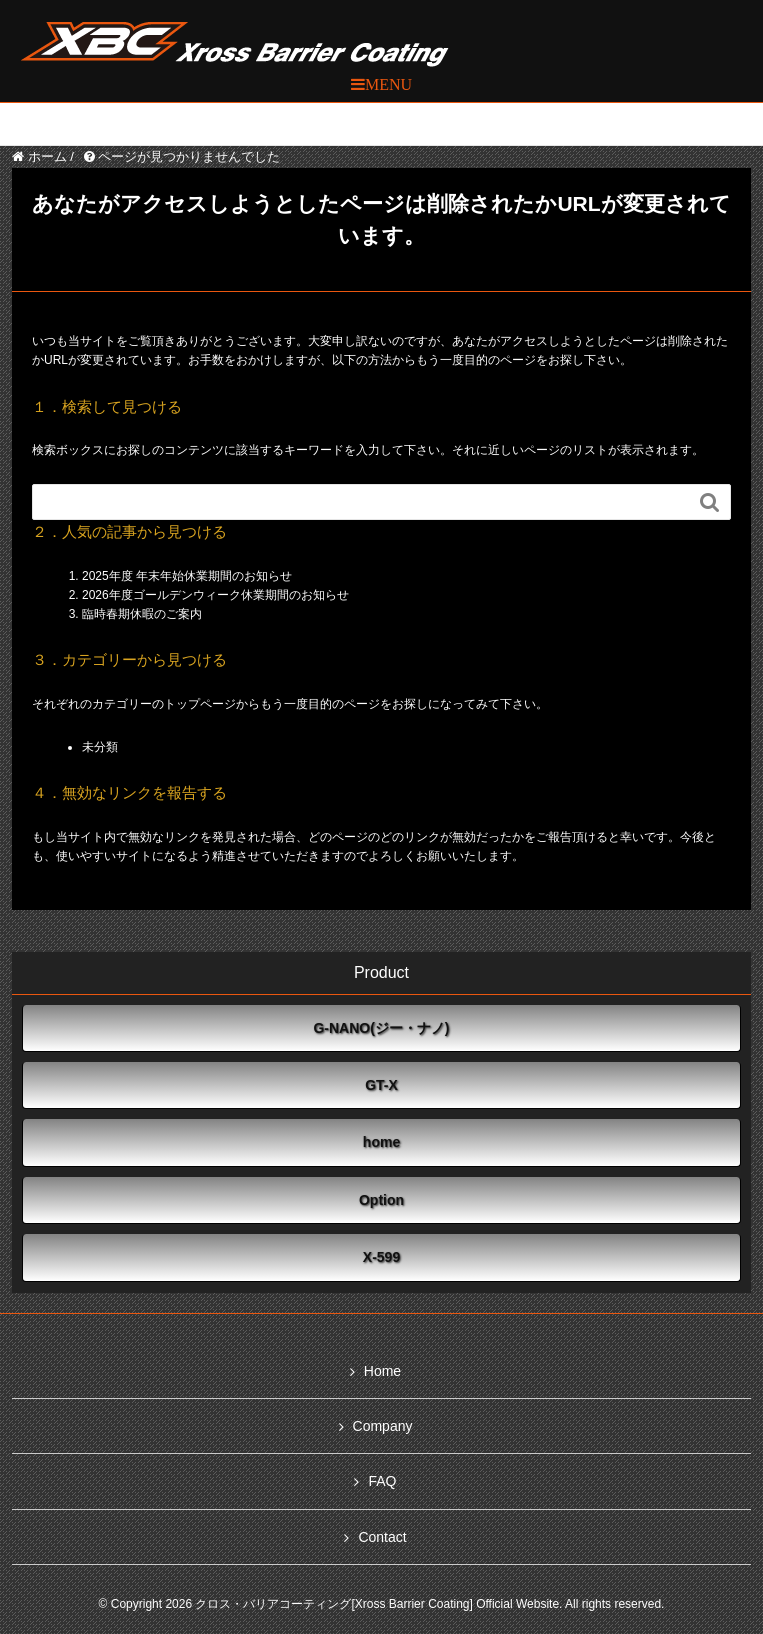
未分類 (100, 747)
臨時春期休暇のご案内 (142, 614)
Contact (382, 1537)
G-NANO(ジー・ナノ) (381, 1028)
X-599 (381, 1257)
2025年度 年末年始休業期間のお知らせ (187, 576)
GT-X (381, 1085)
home (381, 1142)
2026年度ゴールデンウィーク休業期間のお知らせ (215, 595)
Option (381, 1200)
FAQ (382, 1481)
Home (382, 1371)
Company (383, 1426)
